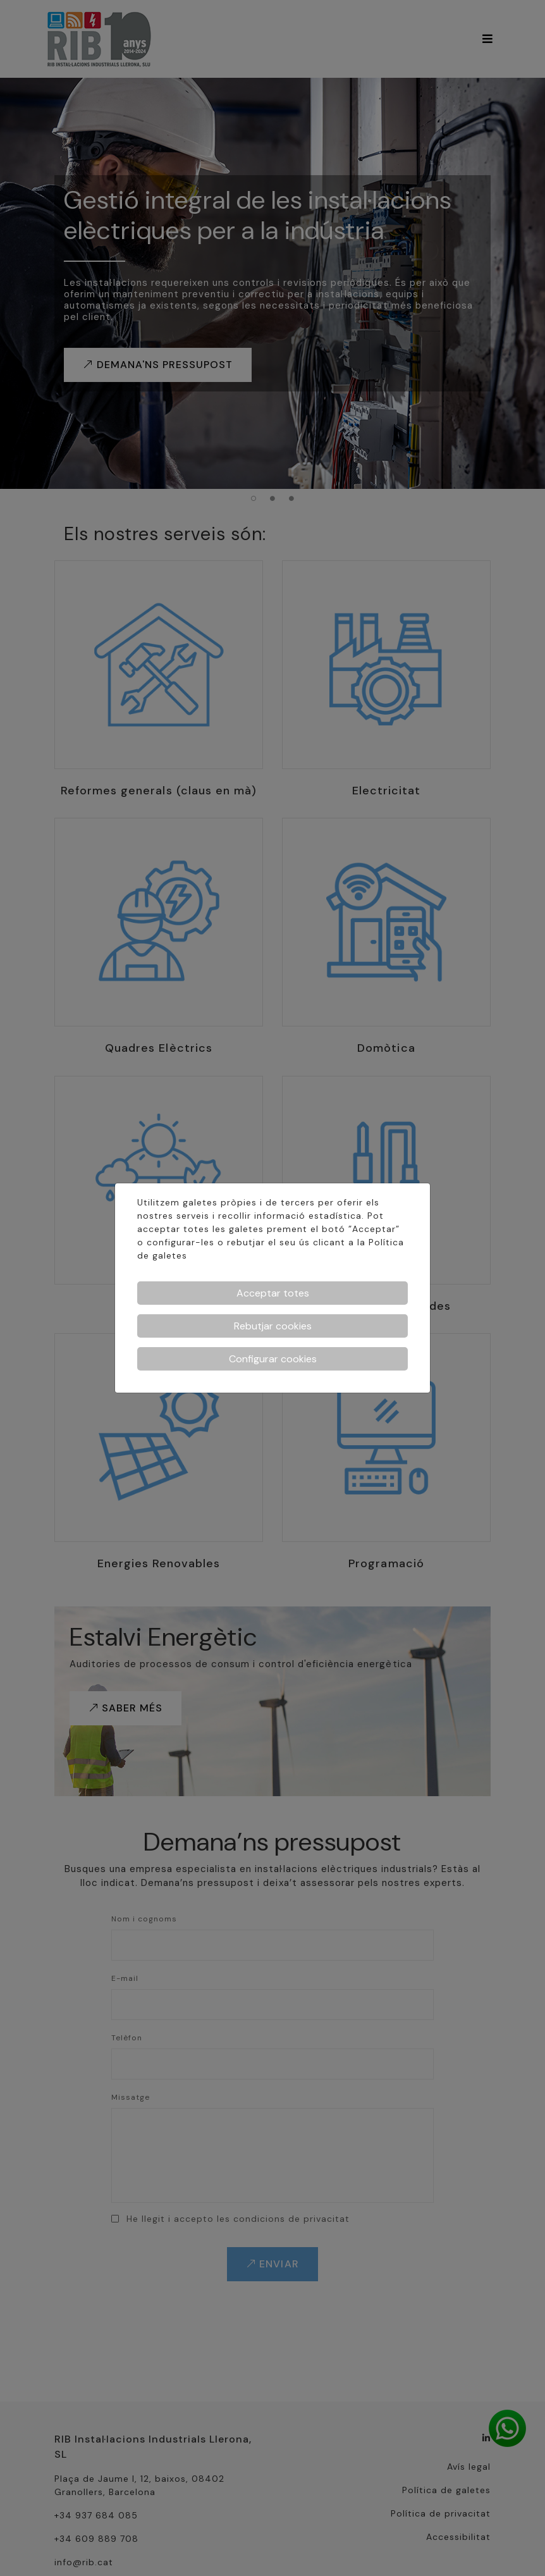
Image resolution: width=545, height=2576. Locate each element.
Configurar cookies (273, 1358)
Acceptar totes (272, 1293)
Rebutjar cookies (273, 1326)
